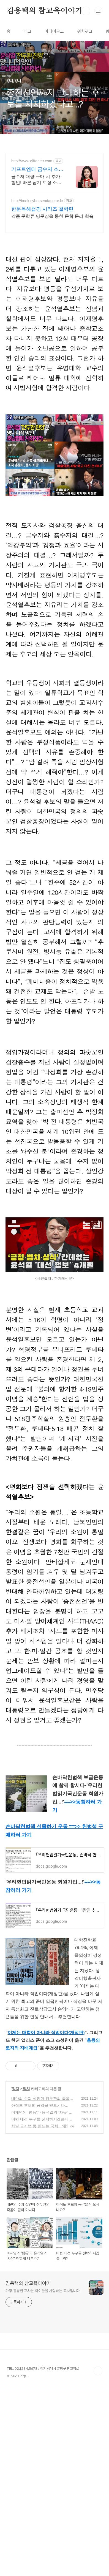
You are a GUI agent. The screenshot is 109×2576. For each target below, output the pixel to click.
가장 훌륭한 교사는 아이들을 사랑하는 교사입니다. (43, 2337)
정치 (15, 2135)
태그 (27, 31)
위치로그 (84, 31)
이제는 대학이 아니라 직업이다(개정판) (46, 2079)
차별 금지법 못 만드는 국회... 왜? (39, 2172)
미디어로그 (54, 31)
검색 (86, 11)
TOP (98, 2417)
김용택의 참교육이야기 (45, 11)
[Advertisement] (54, 217)
